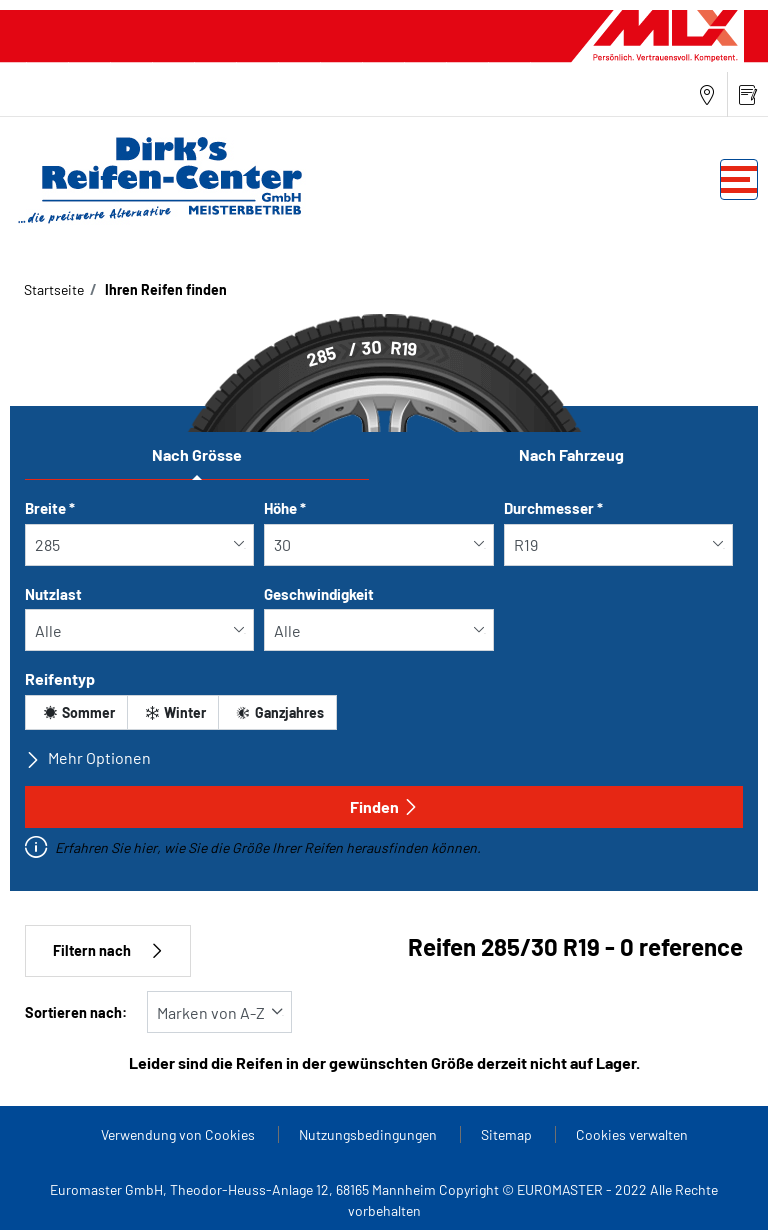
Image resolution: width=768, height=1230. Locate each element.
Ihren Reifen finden (164, 289)
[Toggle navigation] (739, 179)
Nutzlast (53, 594)
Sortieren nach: (76, 1012)
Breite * (50, 508)
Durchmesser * (553, 508)
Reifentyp (60, 678)
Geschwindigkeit (319, 594)
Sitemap (508, 1134)
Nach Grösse (197, 454)
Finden (384, 806)
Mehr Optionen (88, 758)
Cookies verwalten (632, 1134)
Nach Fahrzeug (571, 454)
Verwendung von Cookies (179, 1134)
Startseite (54, 289)
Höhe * (285, 508)
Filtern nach (108, 950)
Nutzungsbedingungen (369, 1134)
